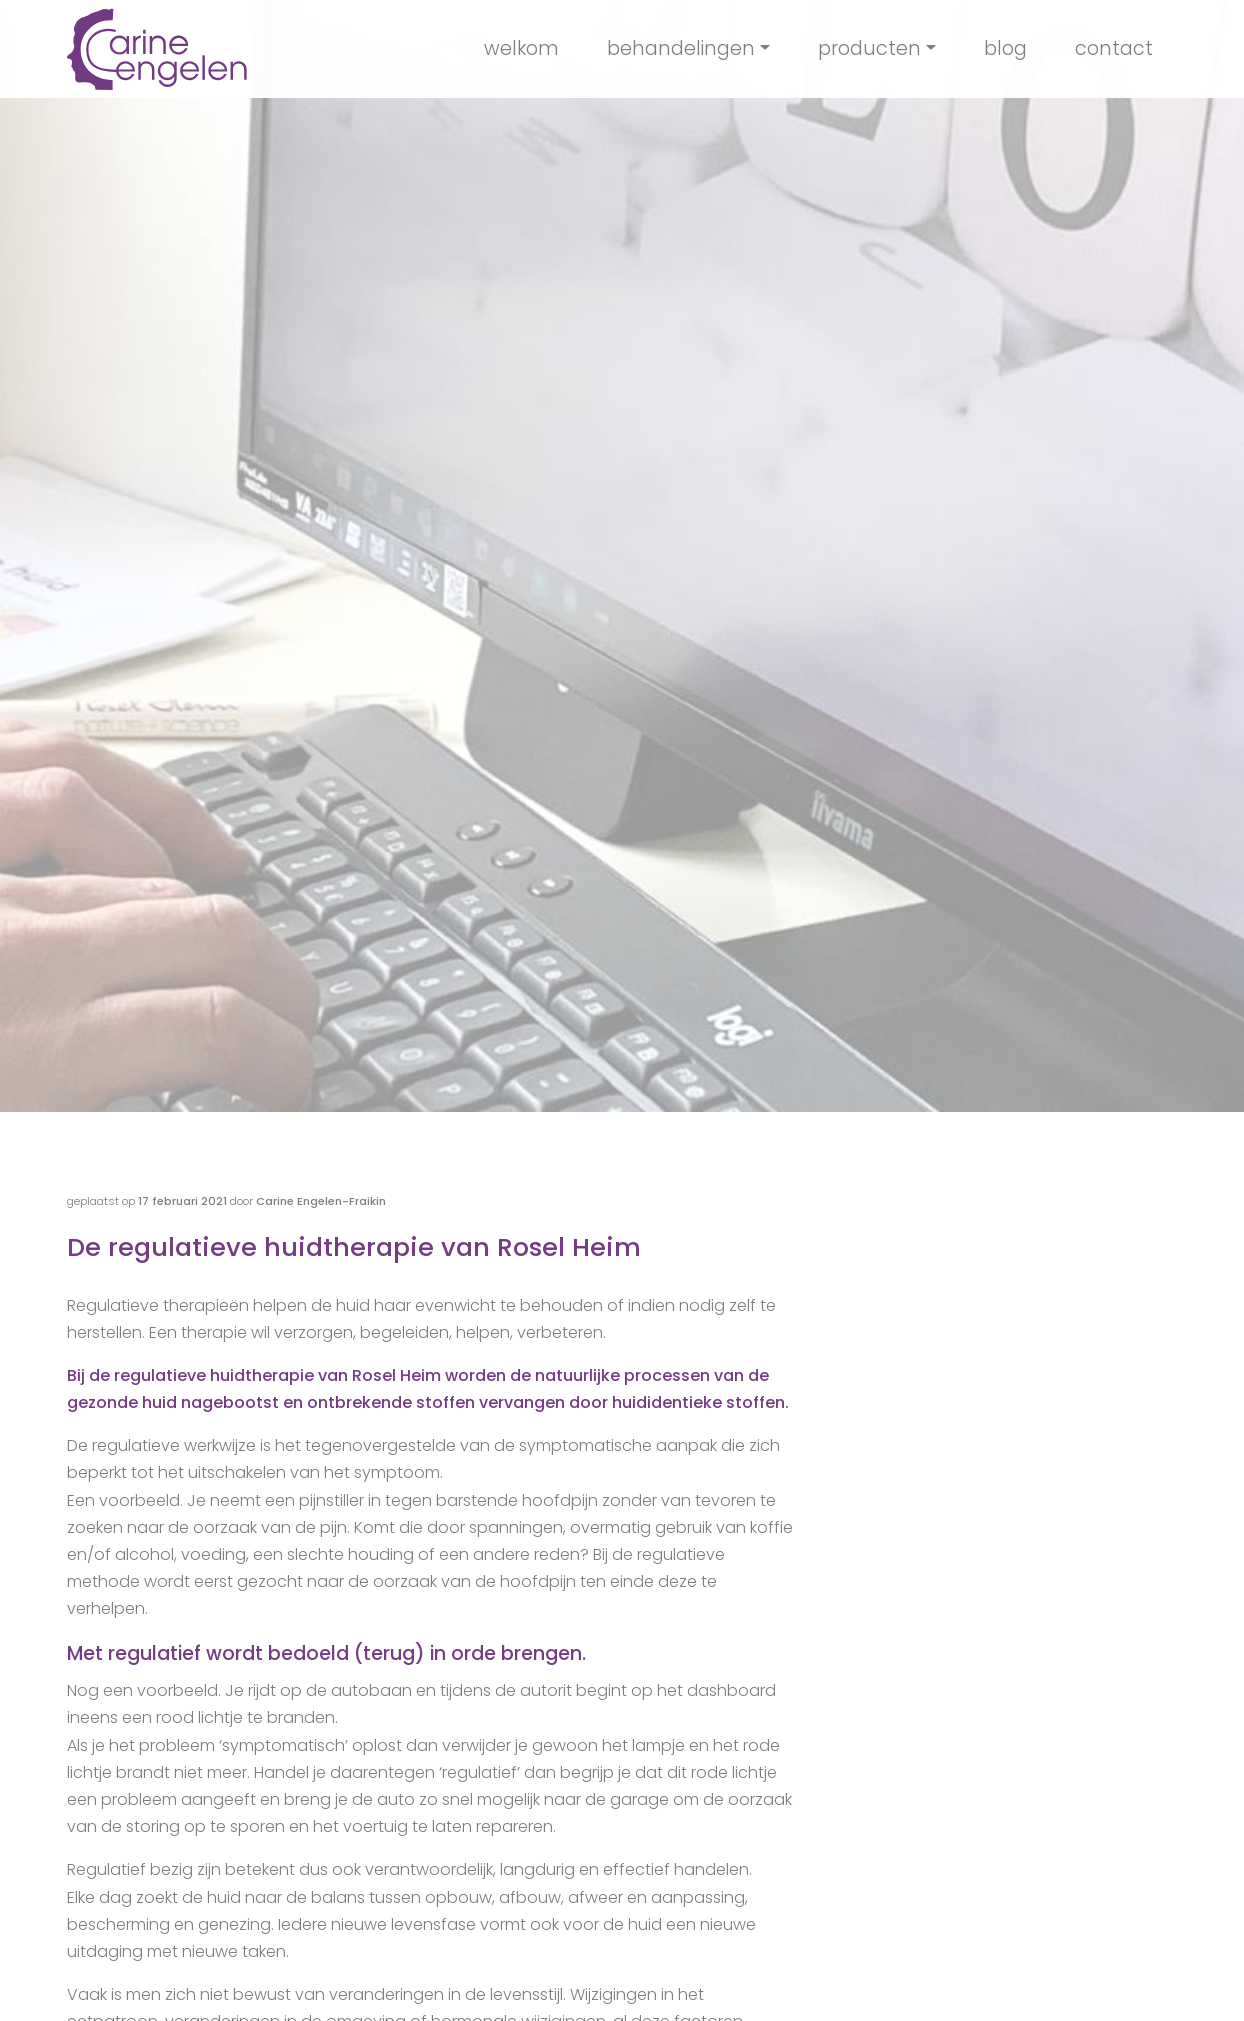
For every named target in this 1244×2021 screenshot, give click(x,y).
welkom (521, 48)
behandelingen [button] (681, 48)
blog (1005, 48)
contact (1114, 48)
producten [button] (869, 48)
